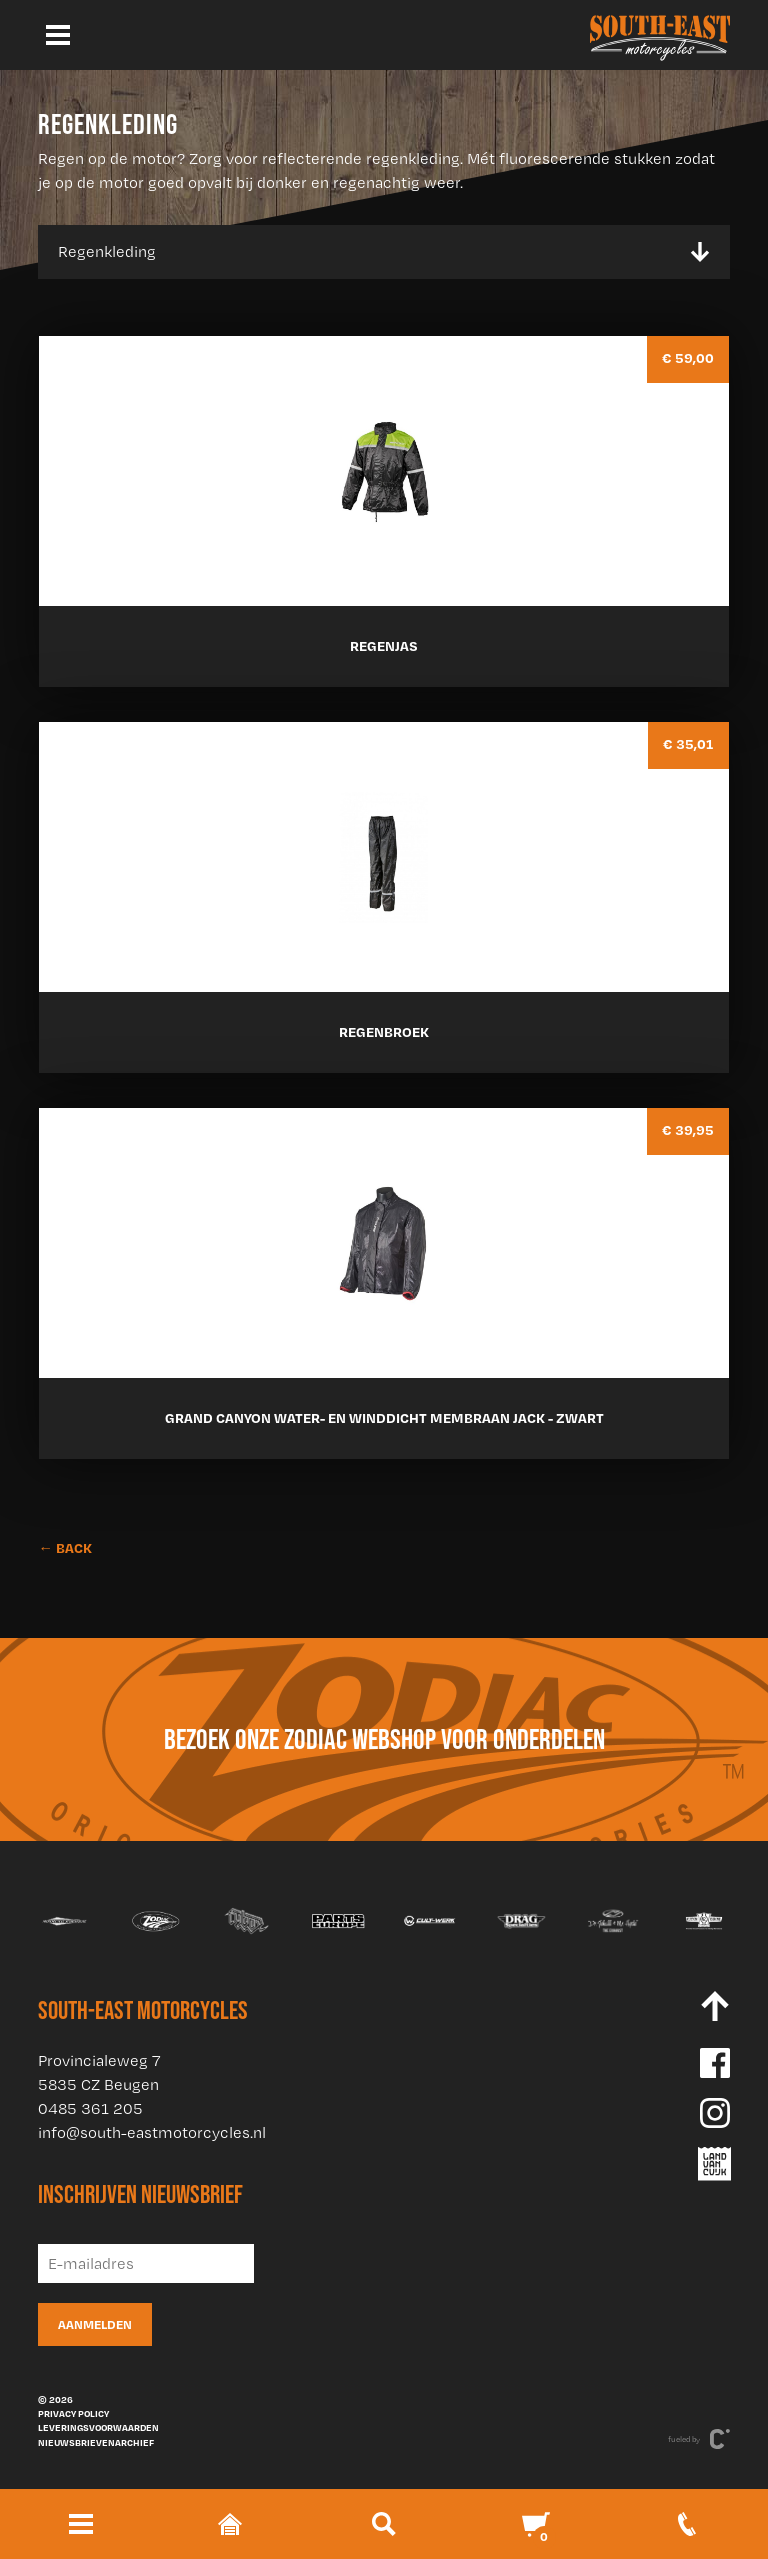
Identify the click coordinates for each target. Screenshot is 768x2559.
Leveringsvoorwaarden (98, 2427)
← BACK (64, 1547)
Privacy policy (73, 2413)
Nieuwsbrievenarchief (96, 2442)
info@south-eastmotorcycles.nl (152, 2132)
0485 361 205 (90, 2108)
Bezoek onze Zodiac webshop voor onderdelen (384, 1739)
